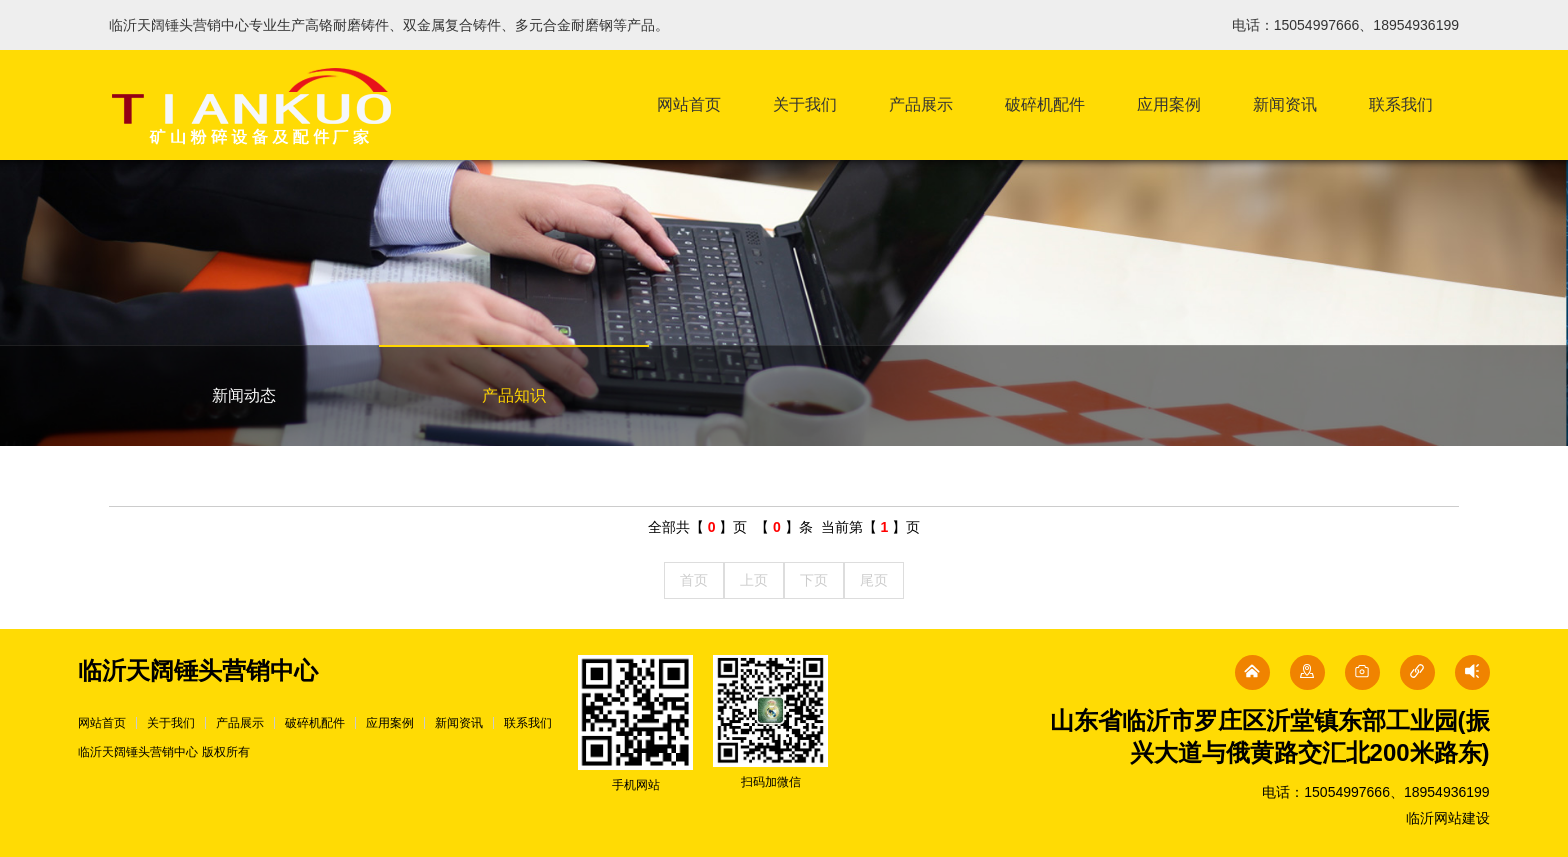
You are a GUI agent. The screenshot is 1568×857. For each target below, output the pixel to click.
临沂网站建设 (1448, 818)
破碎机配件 (1045, 104)
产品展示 (921, 104)
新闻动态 (244, 395)
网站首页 (689, 104)
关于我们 (805, 104)
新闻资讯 (1285, 104)
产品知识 (514, 395)
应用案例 (1169, 104)
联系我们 (1401, 104)
